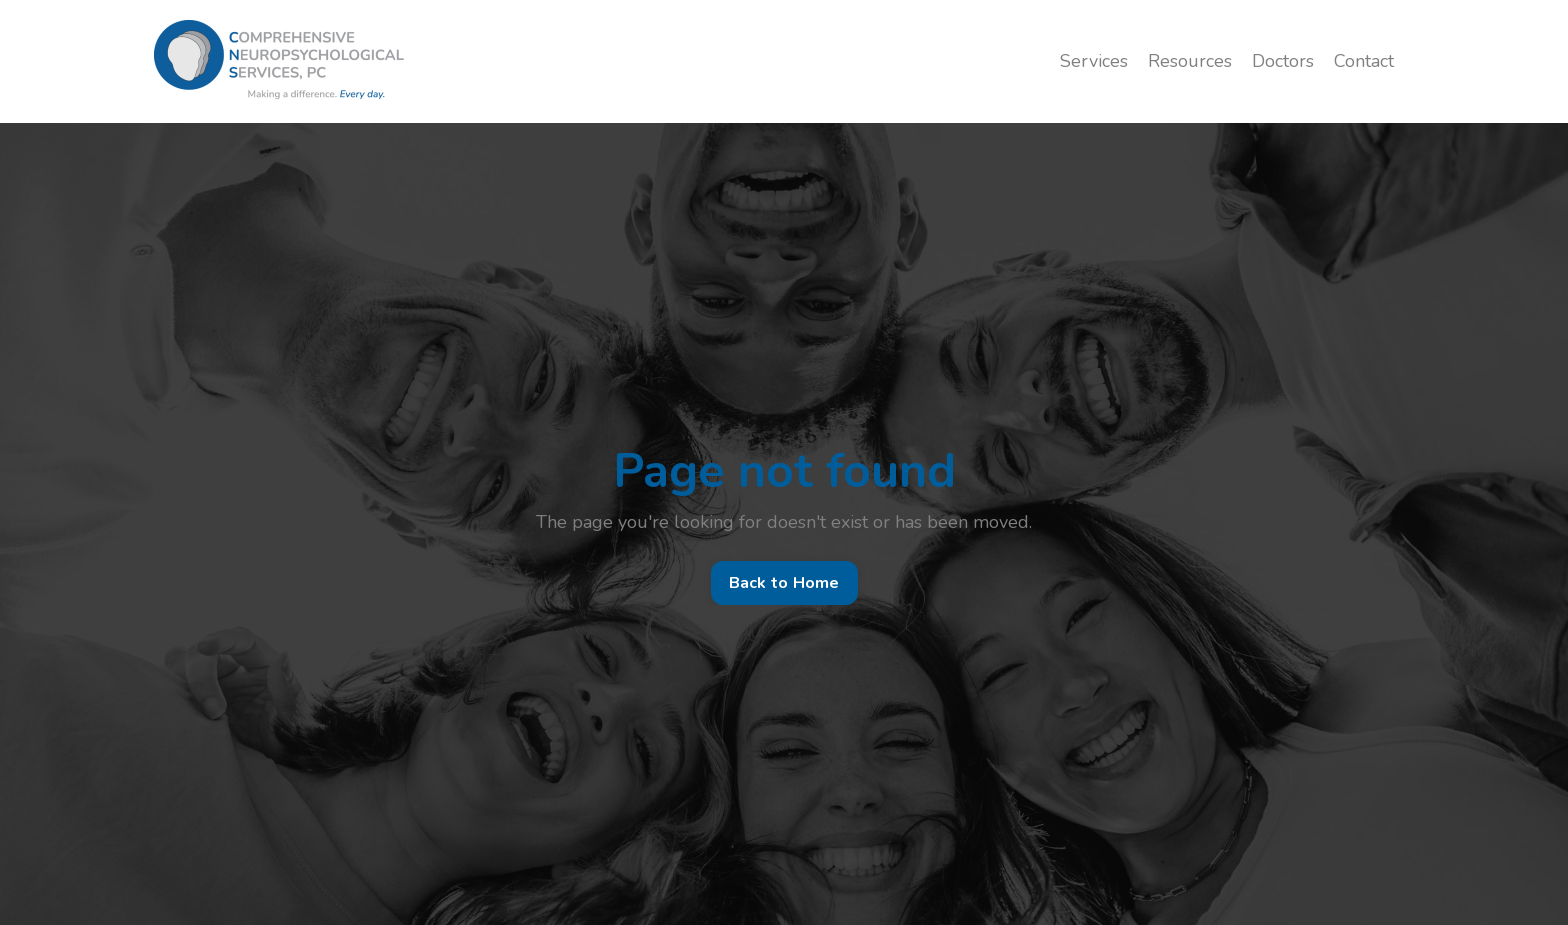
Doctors (1283, 61)
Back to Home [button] (784, 583)
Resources (1190, 61)
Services (1094, 61)
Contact (1364, 61)
